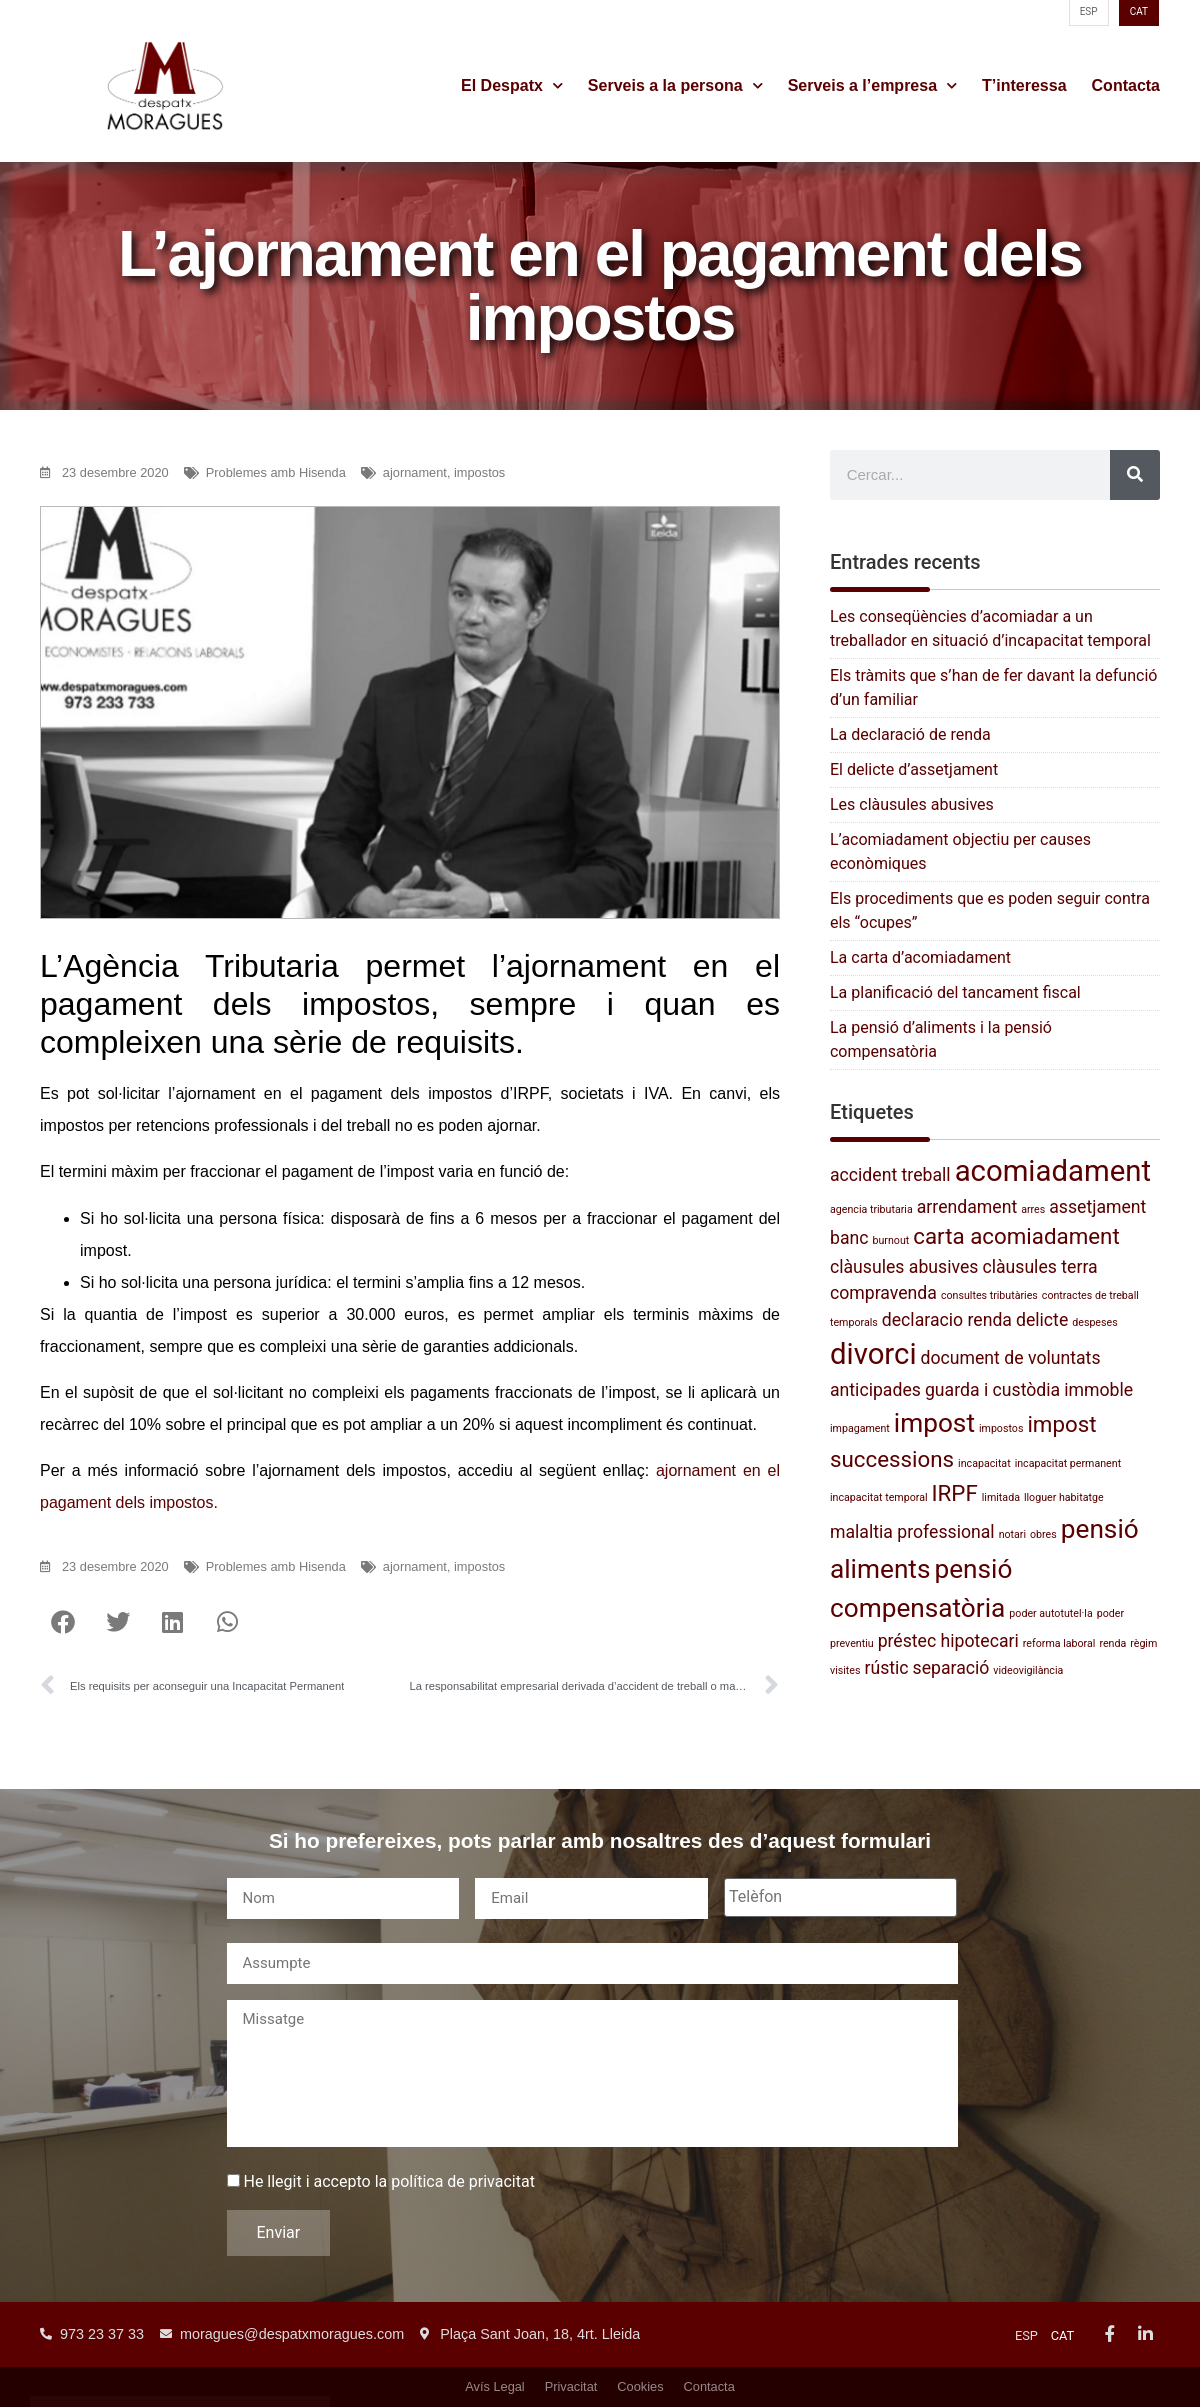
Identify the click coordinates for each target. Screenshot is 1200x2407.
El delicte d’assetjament (914, 769)
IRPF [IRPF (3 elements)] (955, 1493)
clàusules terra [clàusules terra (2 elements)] (1039, 1267)
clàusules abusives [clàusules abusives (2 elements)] (904, 1267)
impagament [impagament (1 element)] (860, 1428)
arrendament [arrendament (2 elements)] (967, 1207)
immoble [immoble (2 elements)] (1098, 1390)
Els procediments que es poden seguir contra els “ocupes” (990, 910)
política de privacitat (463, 2190)
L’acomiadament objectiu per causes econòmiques (960, 851)
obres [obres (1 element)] (1043, 1534)
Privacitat (571, 2386)
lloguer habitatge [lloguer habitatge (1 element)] (1064, 1497)
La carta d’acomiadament (920, 957)
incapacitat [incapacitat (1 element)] (984, 1463)
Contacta (1126, 85)
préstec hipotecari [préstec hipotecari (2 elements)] (948, 1641)
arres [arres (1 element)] (1033, 1209)
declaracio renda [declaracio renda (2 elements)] (947, 1320)
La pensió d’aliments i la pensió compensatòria (941, 1039)
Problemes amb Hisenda (276, 472)
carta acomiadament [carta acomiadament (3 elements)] (1016, 1236)
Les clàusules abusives (912, 804)
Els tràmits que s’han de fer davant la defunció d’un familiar (993, 687)
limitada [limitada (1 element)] (1001, 1497)
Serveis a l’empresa (872, 86)
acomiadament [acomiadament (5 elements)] (1053, 1171)
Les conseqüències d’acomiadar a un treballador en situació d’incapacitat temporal (990, 628)
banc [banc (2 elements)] (849, 1238)
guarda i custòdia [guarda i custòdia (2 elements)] (992, 1390)
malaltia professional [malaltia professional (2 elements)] (912, 1532)
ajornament (415, 472)
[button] (62, 1621)
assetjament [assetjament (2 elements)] (1097, 1207)
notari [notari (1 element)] (1012, 1534)
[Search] (1135, 475)
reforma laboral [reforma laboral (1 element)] (1059, 1643)
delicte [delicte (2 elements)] (1042, 1320)
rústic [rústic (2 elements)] (886, 1668)
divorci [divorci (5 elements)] (873, 1354)
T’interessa (1024, 85)
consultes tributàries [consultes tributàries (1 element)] (989, 1295)
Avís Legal (495, 2386)
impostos (479, 472)
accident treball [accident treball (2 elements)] (890, 1175)
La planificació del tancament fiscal (955, 992)
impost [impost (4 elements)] (934, 1423)
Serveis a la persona (675, 86)
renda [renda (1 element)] (1112, 1643)
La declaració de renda (910, 734)
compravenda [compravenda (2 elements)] (883, 1293)
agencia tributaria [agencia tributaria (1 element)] (871, 1209)
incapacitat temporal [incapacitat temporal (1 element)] (879, 1497)
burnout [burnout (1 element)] (890, 1240)
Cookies (640, 2386)
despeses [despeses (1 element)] (1094, 1322)
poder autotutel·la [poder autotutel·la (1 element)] (1050, 1613)
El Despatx (512, 86)
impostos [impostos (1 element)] (1001, 1428)
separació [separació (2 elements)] (951, 1668)
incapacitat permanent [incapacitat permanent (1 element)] (1068, 1463)
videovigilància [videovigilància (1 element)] (1028, 1670)
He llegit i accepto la (388, 2191)
